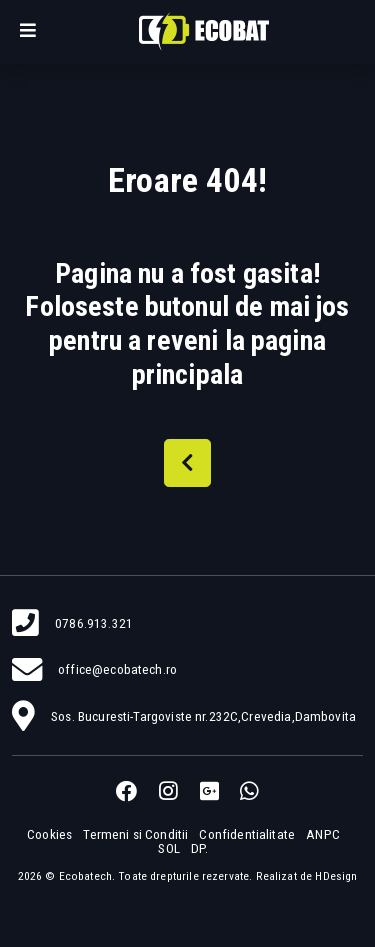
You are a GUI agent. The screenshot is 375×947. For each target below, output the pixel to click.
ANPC (323, 834)
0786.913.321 (94, 623)
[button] (28, 32)
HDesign (336, 876)
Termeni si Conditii (135, 834)
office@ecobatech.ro (117, 669)
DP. (199, 848)
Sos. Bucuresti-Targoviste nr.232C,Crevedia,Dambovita (203, 716)
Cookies (49, 834)
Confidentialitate (247, 834)
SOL (168, 848)
